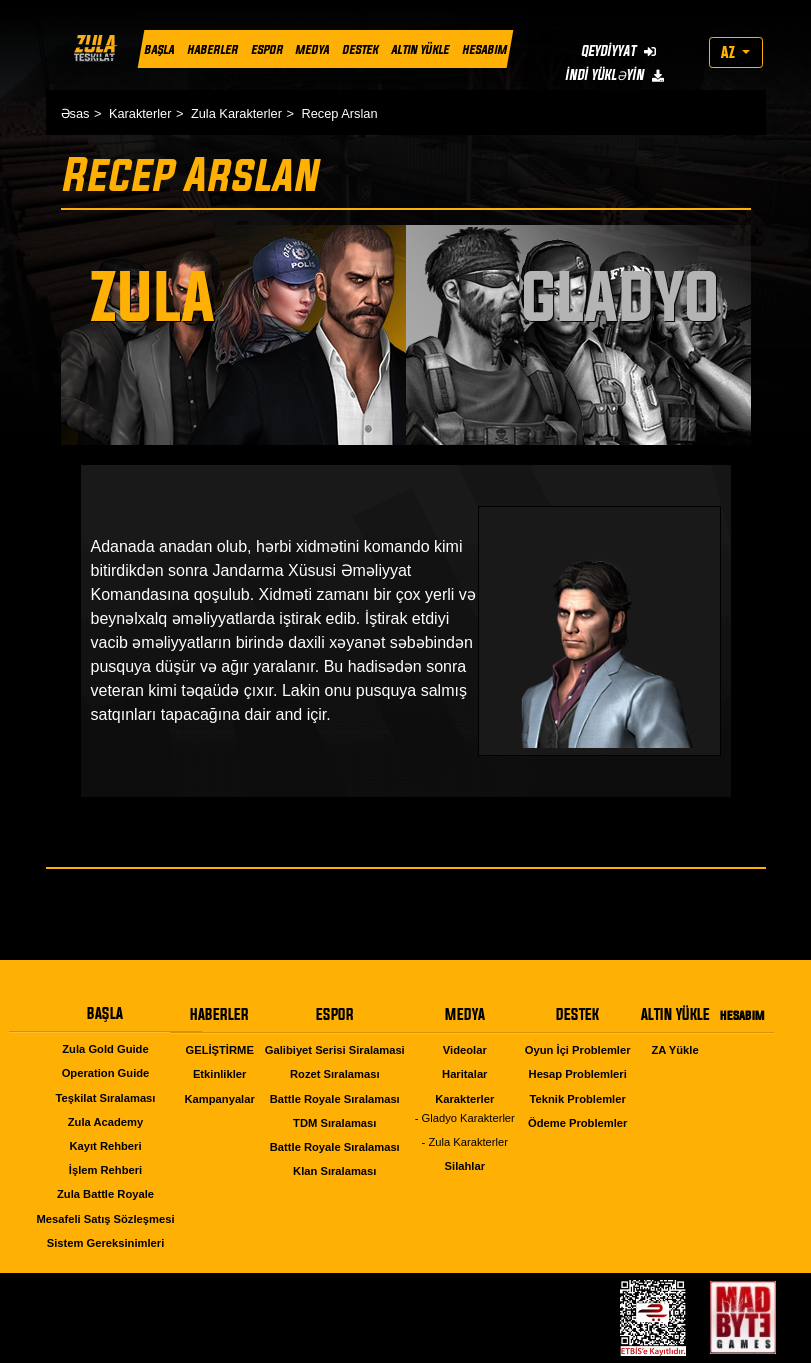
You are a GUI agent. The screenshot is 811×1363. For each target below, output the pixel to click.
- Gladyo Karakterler (465, 1118)
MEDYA (312, 49)
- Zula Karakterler (465, 1142)
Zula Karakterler (236, 113)
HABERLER (211, 49)
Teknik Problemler (578, 1099)
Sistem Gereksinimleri (106, 1243)
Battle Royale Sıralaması (335, 1099)
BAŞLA (159, 49)
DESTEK (360, 49)
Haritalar (464, 1074)
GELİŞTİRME (219, 1050)
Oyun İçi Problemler (578, 1050)
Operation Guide (106, 1073)
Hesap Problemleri (578, 1074)
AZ (729, 52)
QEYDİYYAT (617, 50)
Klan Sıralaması (334, 1171)
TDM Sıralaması (334, 1123)
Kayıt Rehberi (105, 1146)
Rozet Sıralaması (335, 1074)
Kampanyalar (220, 1099)
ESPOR (266, 49)
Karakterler (140, 113)
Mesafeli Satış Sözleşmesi (105, 1219)
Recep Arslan (339, 113)
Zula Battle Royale (105, 1194)
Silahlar (465, 1166)
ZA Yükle (674, 1050)
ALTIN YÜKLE (420, 49)
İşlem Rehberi (105, 1170)
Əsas (75, 113)
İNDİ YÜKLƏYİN (613, 74)
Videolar (465, 1050)
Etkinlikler (219, 1074)
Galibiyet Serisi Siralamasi (335, 1050)
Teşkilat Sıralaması (106, 1098)
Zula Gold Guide (105, 1049)
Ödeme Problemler (577, 1123)
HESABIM (483, 49)
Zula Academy (105, 1122)
